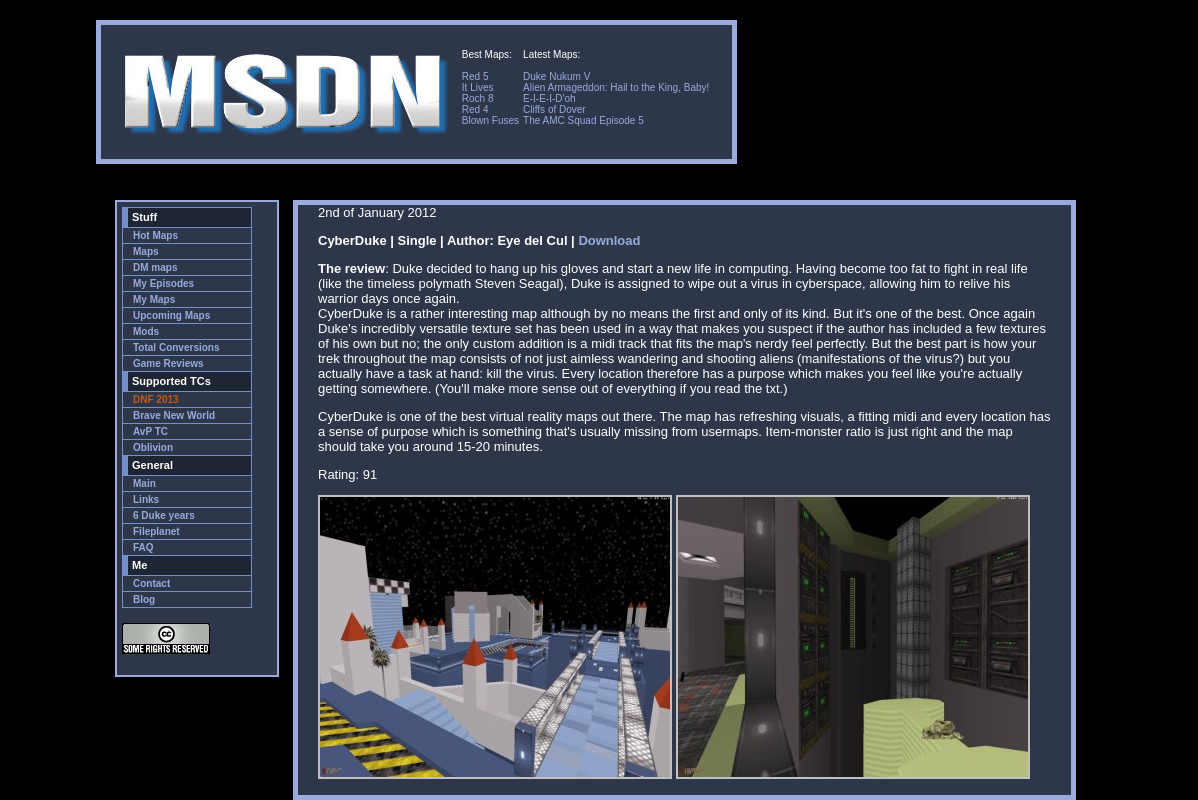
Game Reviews (168, 363)
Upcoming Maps (171, 315)
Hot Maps (155, 235)
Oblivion (153, 447)
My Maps (154, 299)
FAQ (143, 547)
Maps (146, 251)
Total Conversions (176, 347)
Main (144, 483)
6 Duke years (164, 515)
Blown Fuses (490, 120)
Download (609, 240)
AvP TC (150, 431)
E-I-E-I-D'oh (549, 98)
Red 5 (475, 76)
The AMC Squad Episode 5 (583, 120)
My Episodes (163, 283)
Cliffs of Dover (554, 109)
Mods (146, 331)
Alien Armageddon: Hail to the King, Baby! (616, 87)
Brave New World (174, 415)
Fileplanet (156, 531)
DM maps (155, 267)
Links (146, 499)
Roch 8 (478, 98)
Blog (144, 599)
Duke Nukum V (556, 76)
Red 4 (475, 109)
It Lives (478, 87)
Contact (151, 583)
